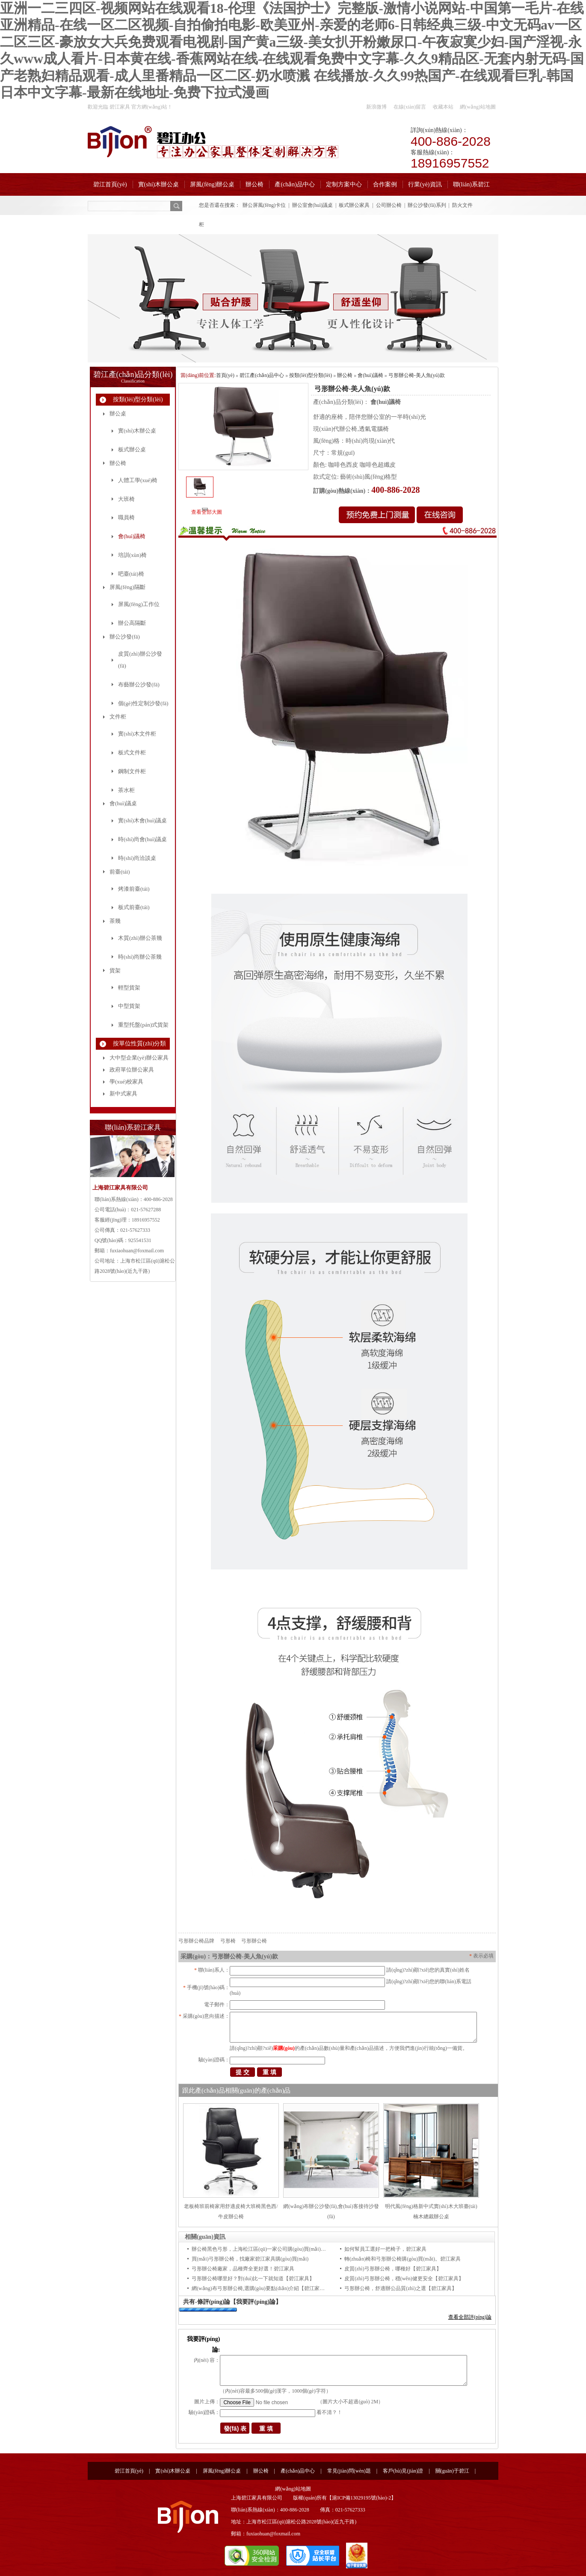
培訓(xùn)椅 (132, 555)
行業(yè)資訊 (425, 184)
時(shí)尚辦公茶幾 (140, 957)
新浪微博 (376, 107)
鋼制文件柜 (132, 771)
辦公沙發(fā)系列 (427, 205)
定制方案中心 (344, 184)
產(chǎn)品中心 (295, 184)
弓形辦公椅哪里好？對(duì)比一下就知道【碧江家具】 (253, 2279)
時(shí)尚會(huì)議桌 (142, 839)
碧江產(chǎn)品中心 (262, 375)
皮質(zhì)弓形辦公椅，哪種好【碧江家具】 (392, 2269)
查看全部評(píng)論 (469, 2317)
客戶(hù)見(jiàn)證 (403, 2471)
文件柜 (118, 716)
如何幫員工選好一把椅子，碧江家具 (385, 2249)
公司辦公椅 (389, 205)
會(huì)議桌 (123, 803)
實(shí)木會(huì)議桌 (142, 820)
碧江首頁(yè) (110, 184)
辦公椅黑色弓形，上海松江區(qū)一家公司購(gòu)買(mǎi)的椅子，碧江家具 (277, 2249)
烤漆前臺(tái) (134, 889)
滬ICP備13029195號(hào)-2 (361, 2498)
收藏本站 (443, 107)
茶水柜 (126, 790)
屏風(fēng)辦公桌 (212, 184)
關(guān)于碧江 (452, 2471)
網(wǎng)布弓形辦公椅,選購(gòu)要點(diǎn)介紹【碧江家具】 (261, 2288)
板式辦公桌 (132, 449)
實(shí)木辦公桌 (158, 184)
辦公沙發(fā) (125, 636)
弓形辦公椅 (254, 1941)
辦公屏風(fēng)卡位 (264, 205)
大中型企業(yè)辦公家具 (139, 1057)
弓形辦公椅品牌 (196, 1941)
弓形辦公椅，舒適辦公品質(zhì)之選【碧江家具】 (400, 2288)
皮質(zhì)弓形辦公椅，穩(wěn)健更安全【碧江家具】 (404, 2279)
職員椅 (126, 517)
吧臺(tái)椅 (131, 574)
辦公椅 (254, 184)
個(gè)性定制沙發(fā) (143, 703)
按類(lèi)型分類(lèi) (138, 399)
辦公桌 (118, 413)
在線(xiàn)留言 (410, 107)
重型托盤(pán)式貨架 (143, 1025)
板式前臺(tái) (134, 907)
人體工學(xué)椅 (137, 480)
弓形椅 (228, 1941)
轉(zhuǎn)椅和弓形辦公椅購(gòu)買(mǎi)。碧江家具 (402, 2259)
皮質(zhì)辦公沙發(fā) (140, 660)
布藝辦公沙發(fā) (139, 684)
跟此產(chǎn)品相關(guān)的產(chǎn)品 (236, 2090)
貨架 (115, 970)
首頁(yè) (225, 375)
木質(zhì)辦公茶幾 (140, 938)
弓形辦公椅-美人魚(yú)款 (416, 375)
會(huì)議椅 (131, 536)
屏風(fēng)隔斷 (127, 587)
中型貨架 (129, 1006)
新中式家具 (123, 1093)
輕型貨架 (129, 987)
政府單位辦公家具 (132, 1069)
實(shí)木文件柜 (137, 733)
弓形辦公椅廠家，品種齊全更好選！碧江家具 (243, 2269)
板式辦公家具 (354, 205)
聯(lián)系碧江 (471, 184)
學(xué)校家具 (126, 1081)
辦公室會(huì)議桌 (312, 205)
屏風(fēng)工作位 (139, 604)
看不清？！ (329, 2412)
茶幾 (115, 921)
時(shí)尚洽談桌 (137, 858)
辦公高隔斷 (132, 623)
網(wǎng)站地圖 (478, 107)
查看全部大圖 (206, 512)
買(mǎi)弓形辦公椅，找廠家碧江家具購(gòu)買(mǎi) (250, 2259)
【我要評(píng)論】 (255, 2302)
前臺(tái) (120, 871)
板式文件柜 (132, 752)
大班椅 (126, 499)
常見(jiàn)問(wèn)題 (349, 2471)
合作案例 (385, 184)
